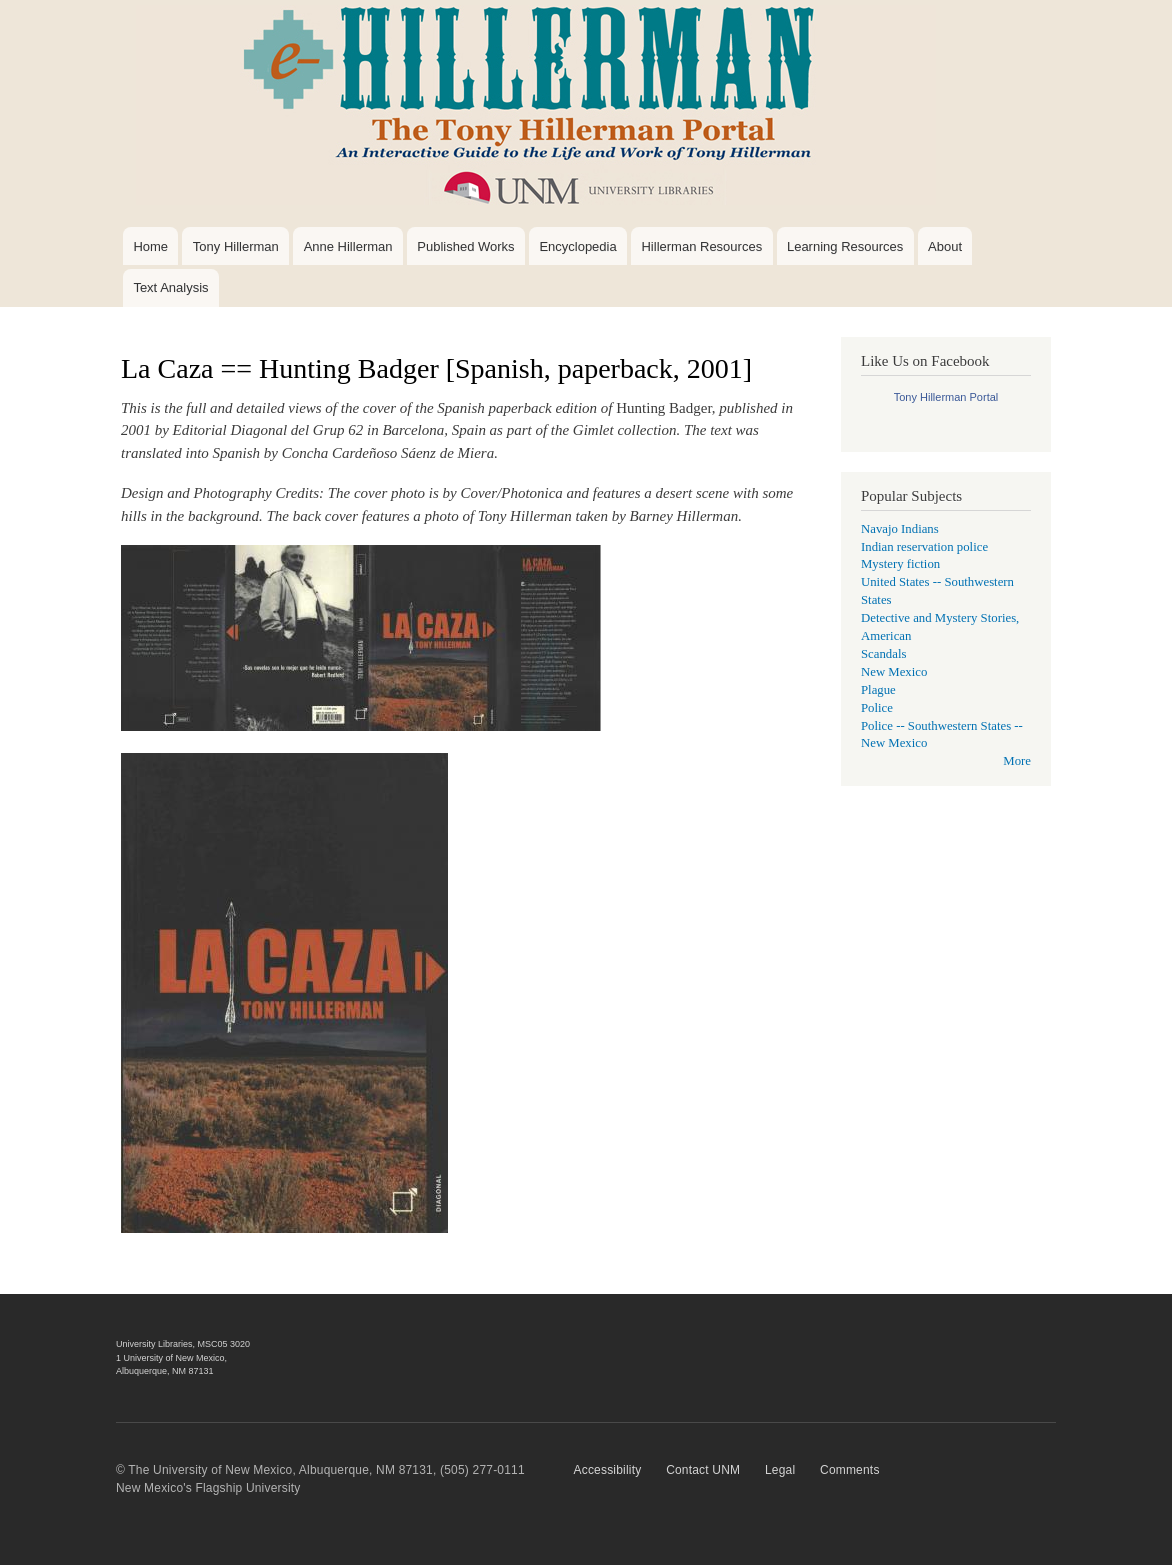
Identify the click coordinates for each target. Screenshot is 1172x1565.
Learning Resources (845, 246)
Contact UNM (703, 1470)
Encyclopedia (577, 246)
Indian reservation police (924, 547)
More (1017, 761)
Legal (780, 1470)
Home (150, 246)
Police (877, 708)
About (945, 246)
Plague (878, 690)
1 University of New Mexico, (171, 1358)
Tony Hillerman (236, 246)
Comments (850, 1470)
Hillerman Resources (701, 246)
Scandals (883, 654)
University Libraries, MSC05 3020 (183, 1344)
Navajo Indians (900, 529)
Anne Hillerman (348, 246)
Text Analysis (170, 287)
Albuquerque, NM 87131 (165, 1371)
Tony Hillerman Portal (946, 397)
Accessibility (608, 1470)
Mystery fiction (900, 564)
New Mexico (894, 672)
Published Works (465, 246)
